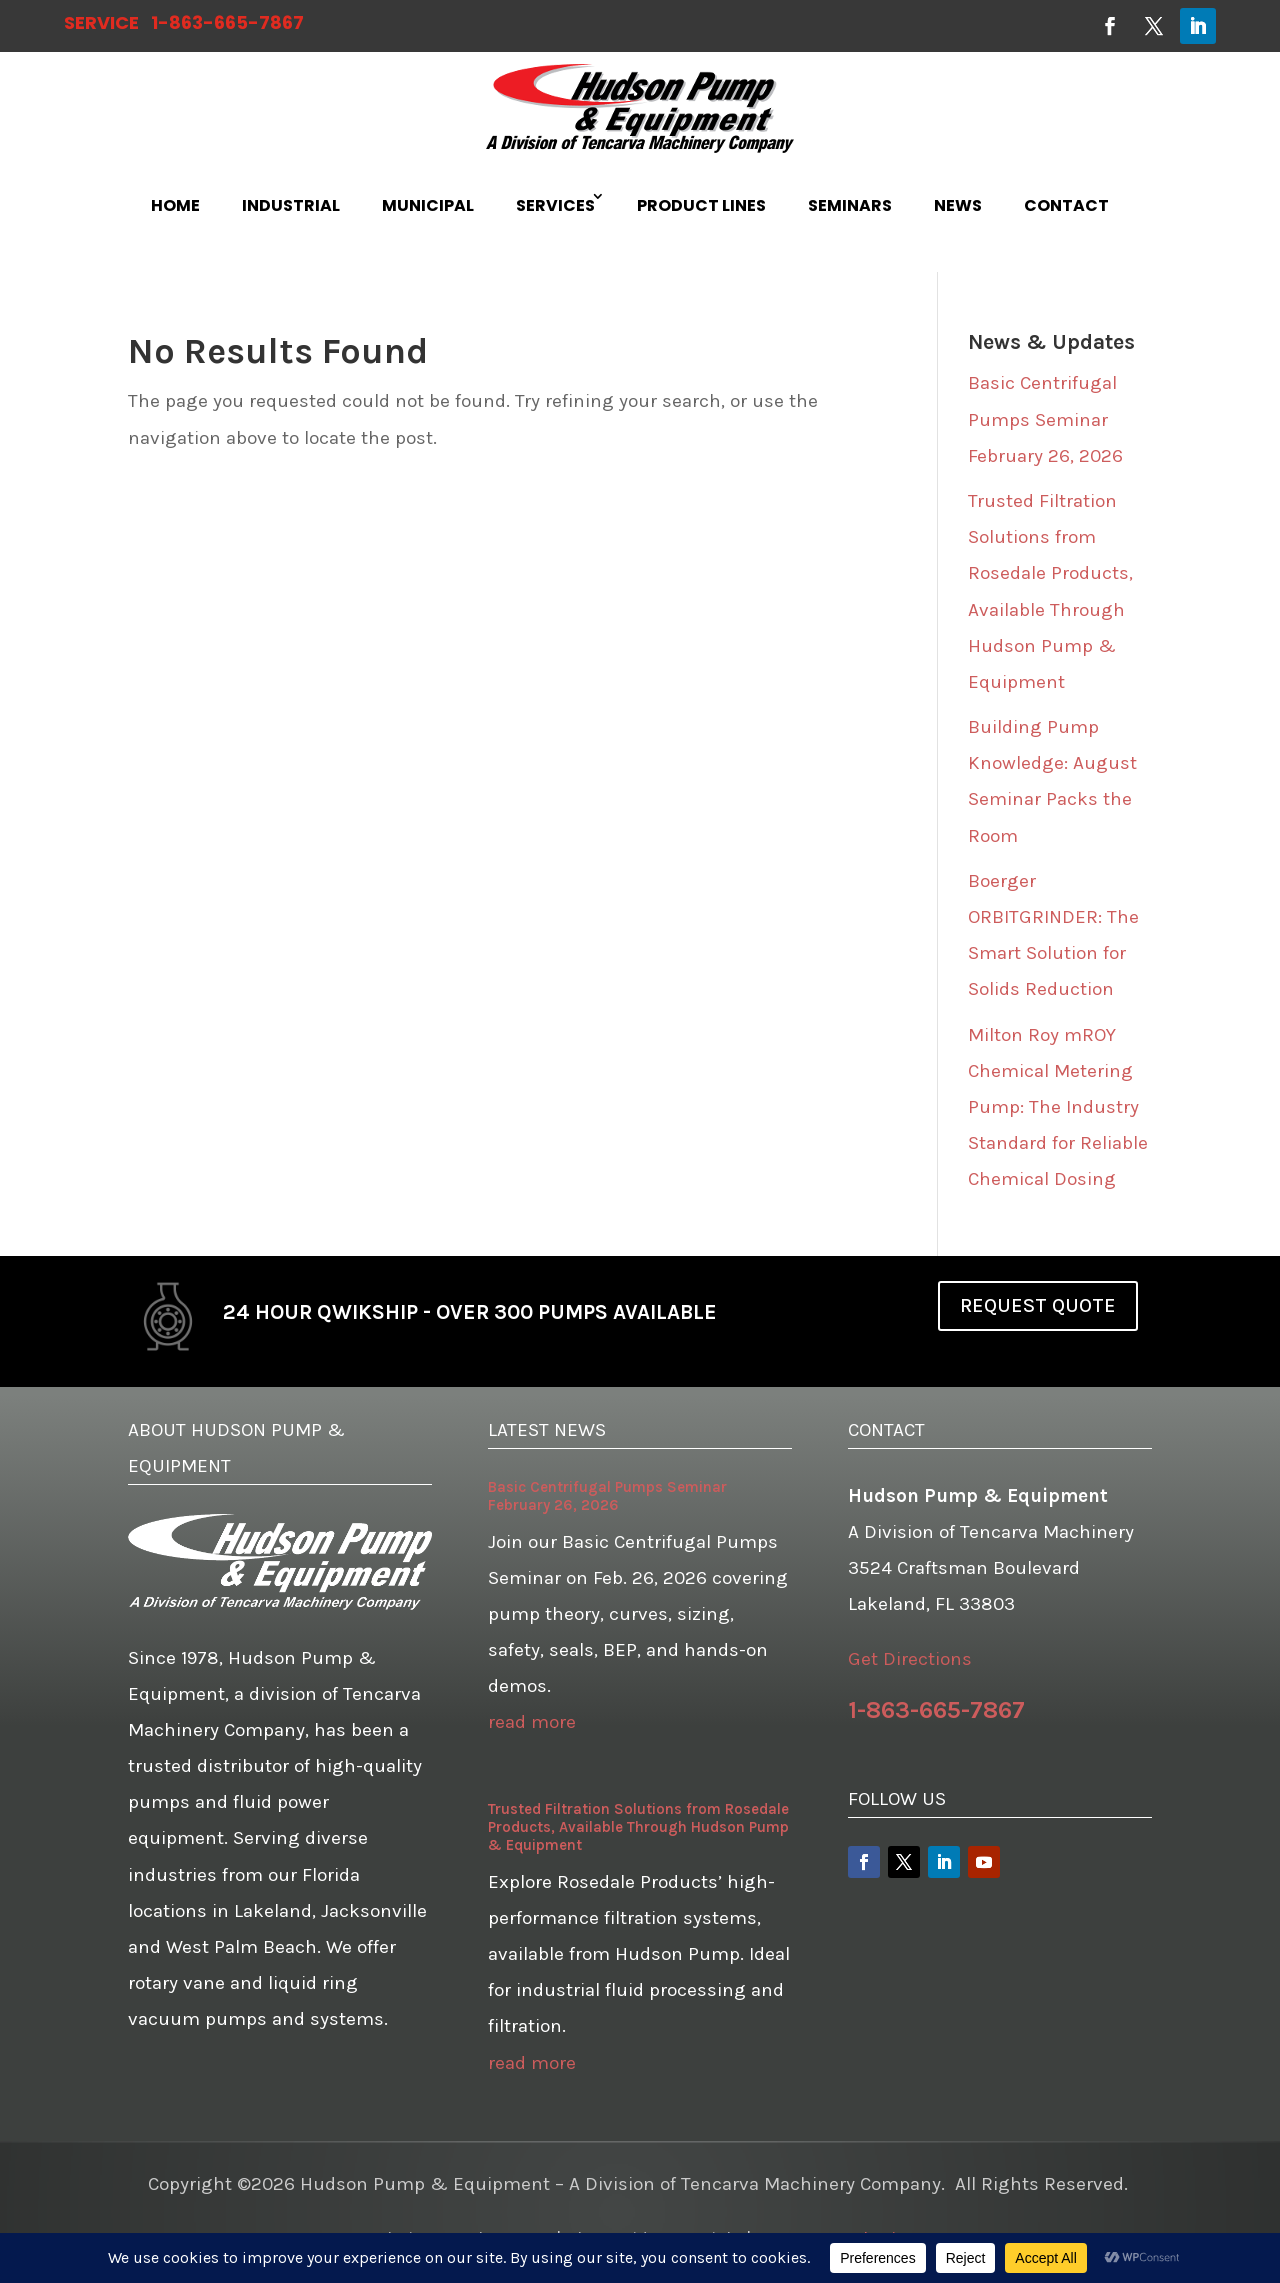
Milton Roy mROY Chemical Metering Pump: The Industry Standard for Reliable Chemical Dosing (1058, 1107)
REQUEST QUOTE (1038, 1305)
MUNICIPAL (428, 205)
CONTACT (1066, 205)
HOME (175, 205)
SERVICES (555, 205)
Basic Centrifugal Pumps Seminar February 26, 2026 (1045, 419)
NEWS (958, 205)
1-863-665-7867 (227, 22)
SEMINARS (850, 205)
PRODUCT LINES (701, 205)
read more (532, 1722)
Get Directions (910, 1659)
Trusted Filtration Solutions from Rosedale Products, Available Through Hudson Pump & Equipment (638, 1827)
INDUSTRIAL (291, 205)
